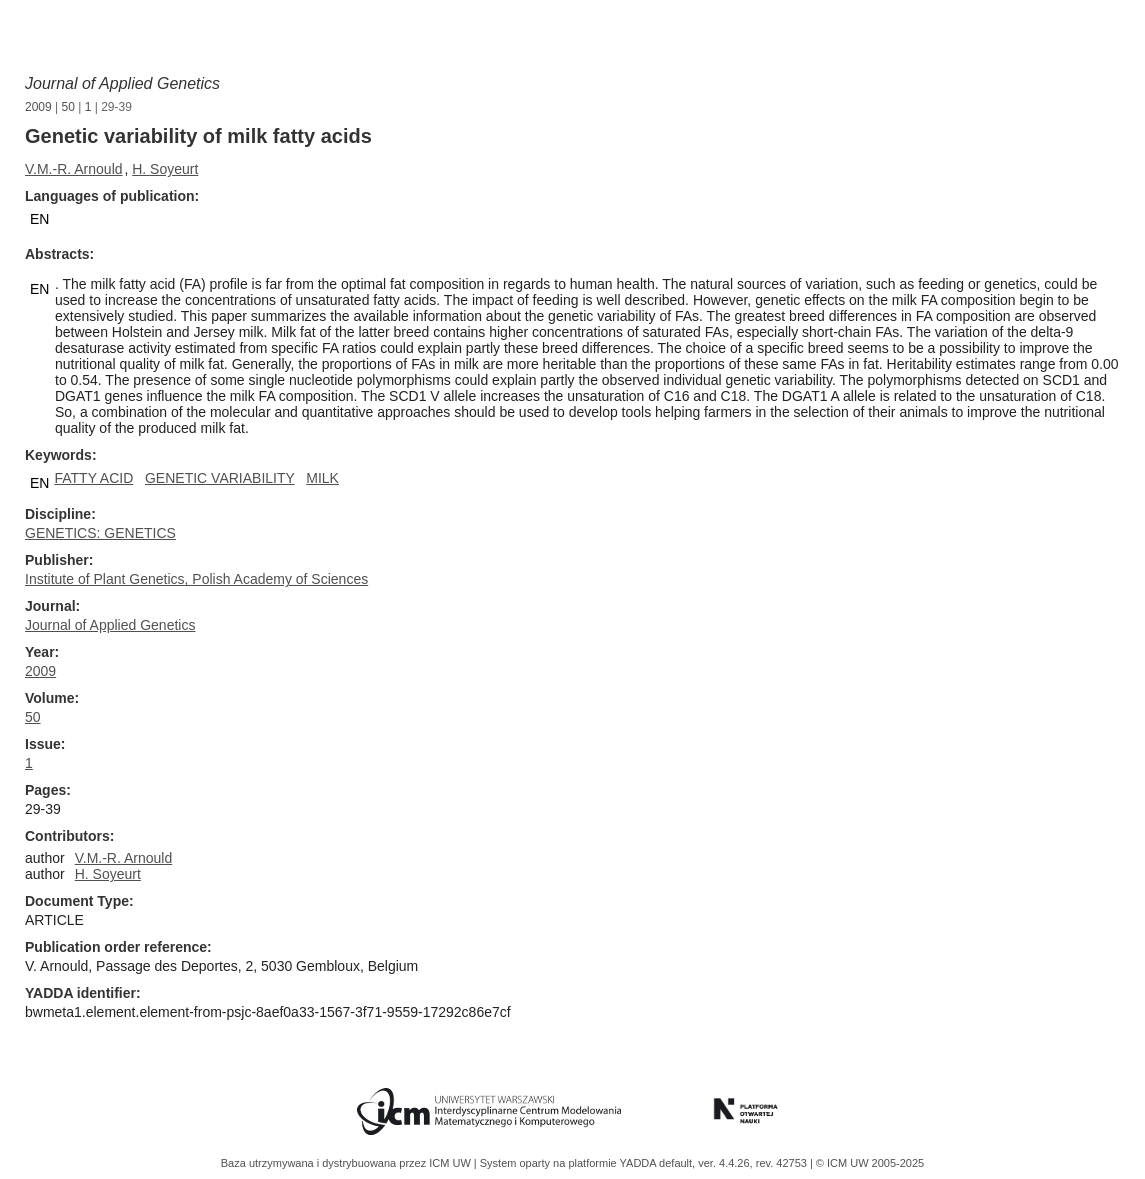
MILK (322, 478)
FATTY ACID (93, 478)
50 (68, 107)
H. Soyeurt (165, 169)
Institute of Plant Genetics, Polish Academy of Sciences (196, 579)
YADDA (640, 1163)
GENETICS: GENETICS (100, 533)
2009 (38, 107)
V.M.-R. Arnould (74, 169)
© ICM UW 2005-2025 (870, 1163)
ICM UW (451, 1163)
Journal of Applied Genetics (122, 83)
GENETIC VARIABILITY (220, 478)
